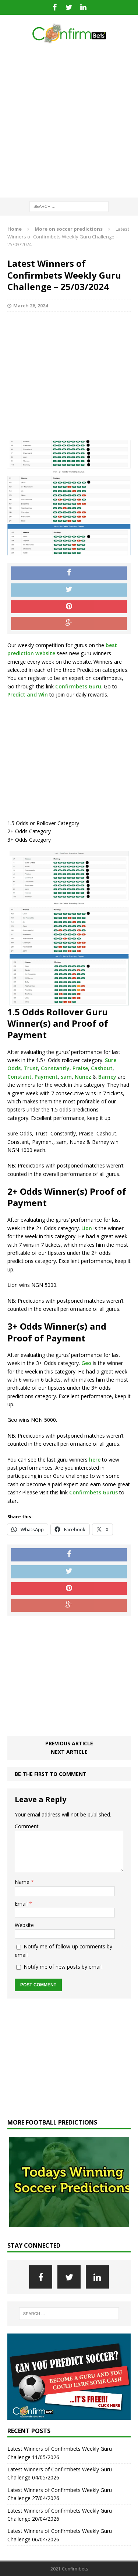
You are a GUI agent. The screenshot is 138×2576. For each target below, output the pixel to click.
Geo (86, 1362)
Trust (31, 1068)
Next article (69, 1751)
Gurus (110, 1492)
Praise (80, 1068)
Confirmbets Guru (78, 686)
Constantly (55, 1068)
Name (23, 1881)
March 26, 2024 (30, 305)
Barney (107, 1076)
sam (66, 1076)
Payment (46, 1076)
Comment (27, 1826)
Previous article (69, 1743)
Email (22, 1903)
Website (24, 1924)
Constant (19, 1076)
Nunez (83, 1076)
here (94, 1459)
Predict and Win (27, 694)
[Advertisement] (69, 121)
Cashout (102, 1068)
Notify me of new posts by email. (63, 1966)
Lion (86, 1228)
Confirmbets (85, 1492)
